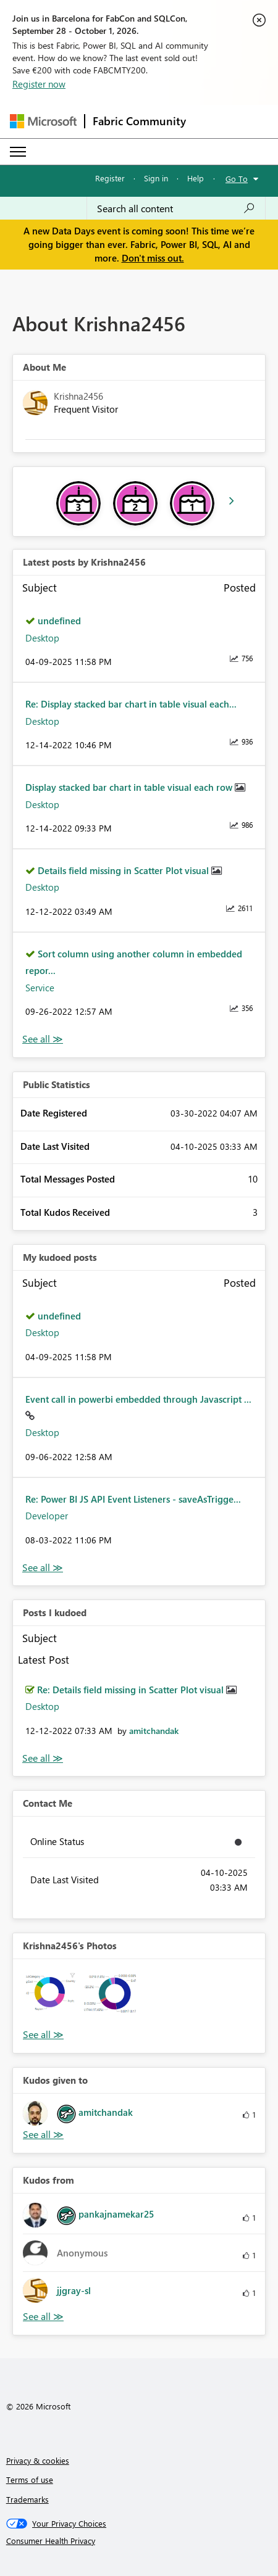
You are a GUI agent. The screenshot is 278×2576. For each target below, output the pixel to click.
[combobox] (176, 208)
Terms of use (29, 2479)
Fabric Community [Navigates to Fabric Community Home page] (139, 121)
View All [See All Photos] (43, 2035)
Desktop (42, 638)
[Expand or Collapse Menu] (18, 152)
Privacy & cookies (37, 2460)
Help (195, 178)
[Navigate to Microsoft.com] (43, 121)
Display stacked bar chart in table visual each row (130, 787)
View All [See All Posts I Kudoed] (42, 1758)
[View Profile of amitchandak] (154, 1730)
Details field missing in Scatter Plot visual (124, 870)
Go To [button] (236, 178)
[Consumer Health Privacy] (139, 2541)
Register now (38, 84)
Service (39, 987)
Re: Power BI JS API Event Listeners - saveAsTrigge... (133, 1499)
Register (110, 178)
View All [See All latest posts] (42, 1039)
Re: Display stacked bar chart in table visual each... (131, 704)
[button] (52, 1998)
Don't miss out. (153, 258)
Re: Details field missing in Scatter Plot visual (131, 1689)
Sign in (156, 178)
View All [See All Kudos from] (43, 2317)
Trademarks (27, 2499)
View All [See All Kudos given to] (43, 2135)
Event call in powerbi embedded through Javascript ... (138, 1399)
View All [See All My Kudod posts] (42, 1568)
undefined (59, 620)
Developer (46, 1515)
